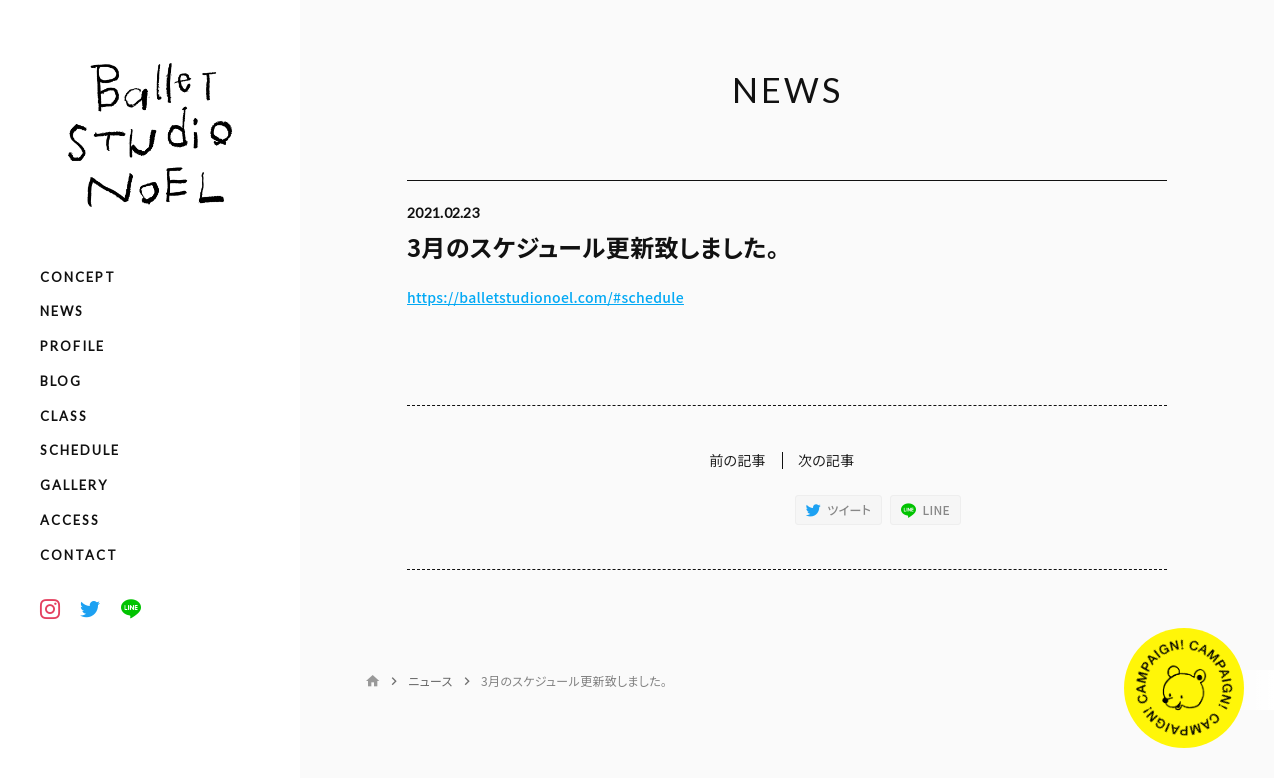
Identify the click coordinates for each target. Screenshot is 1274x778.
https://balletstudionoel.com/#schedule (545, 297)
